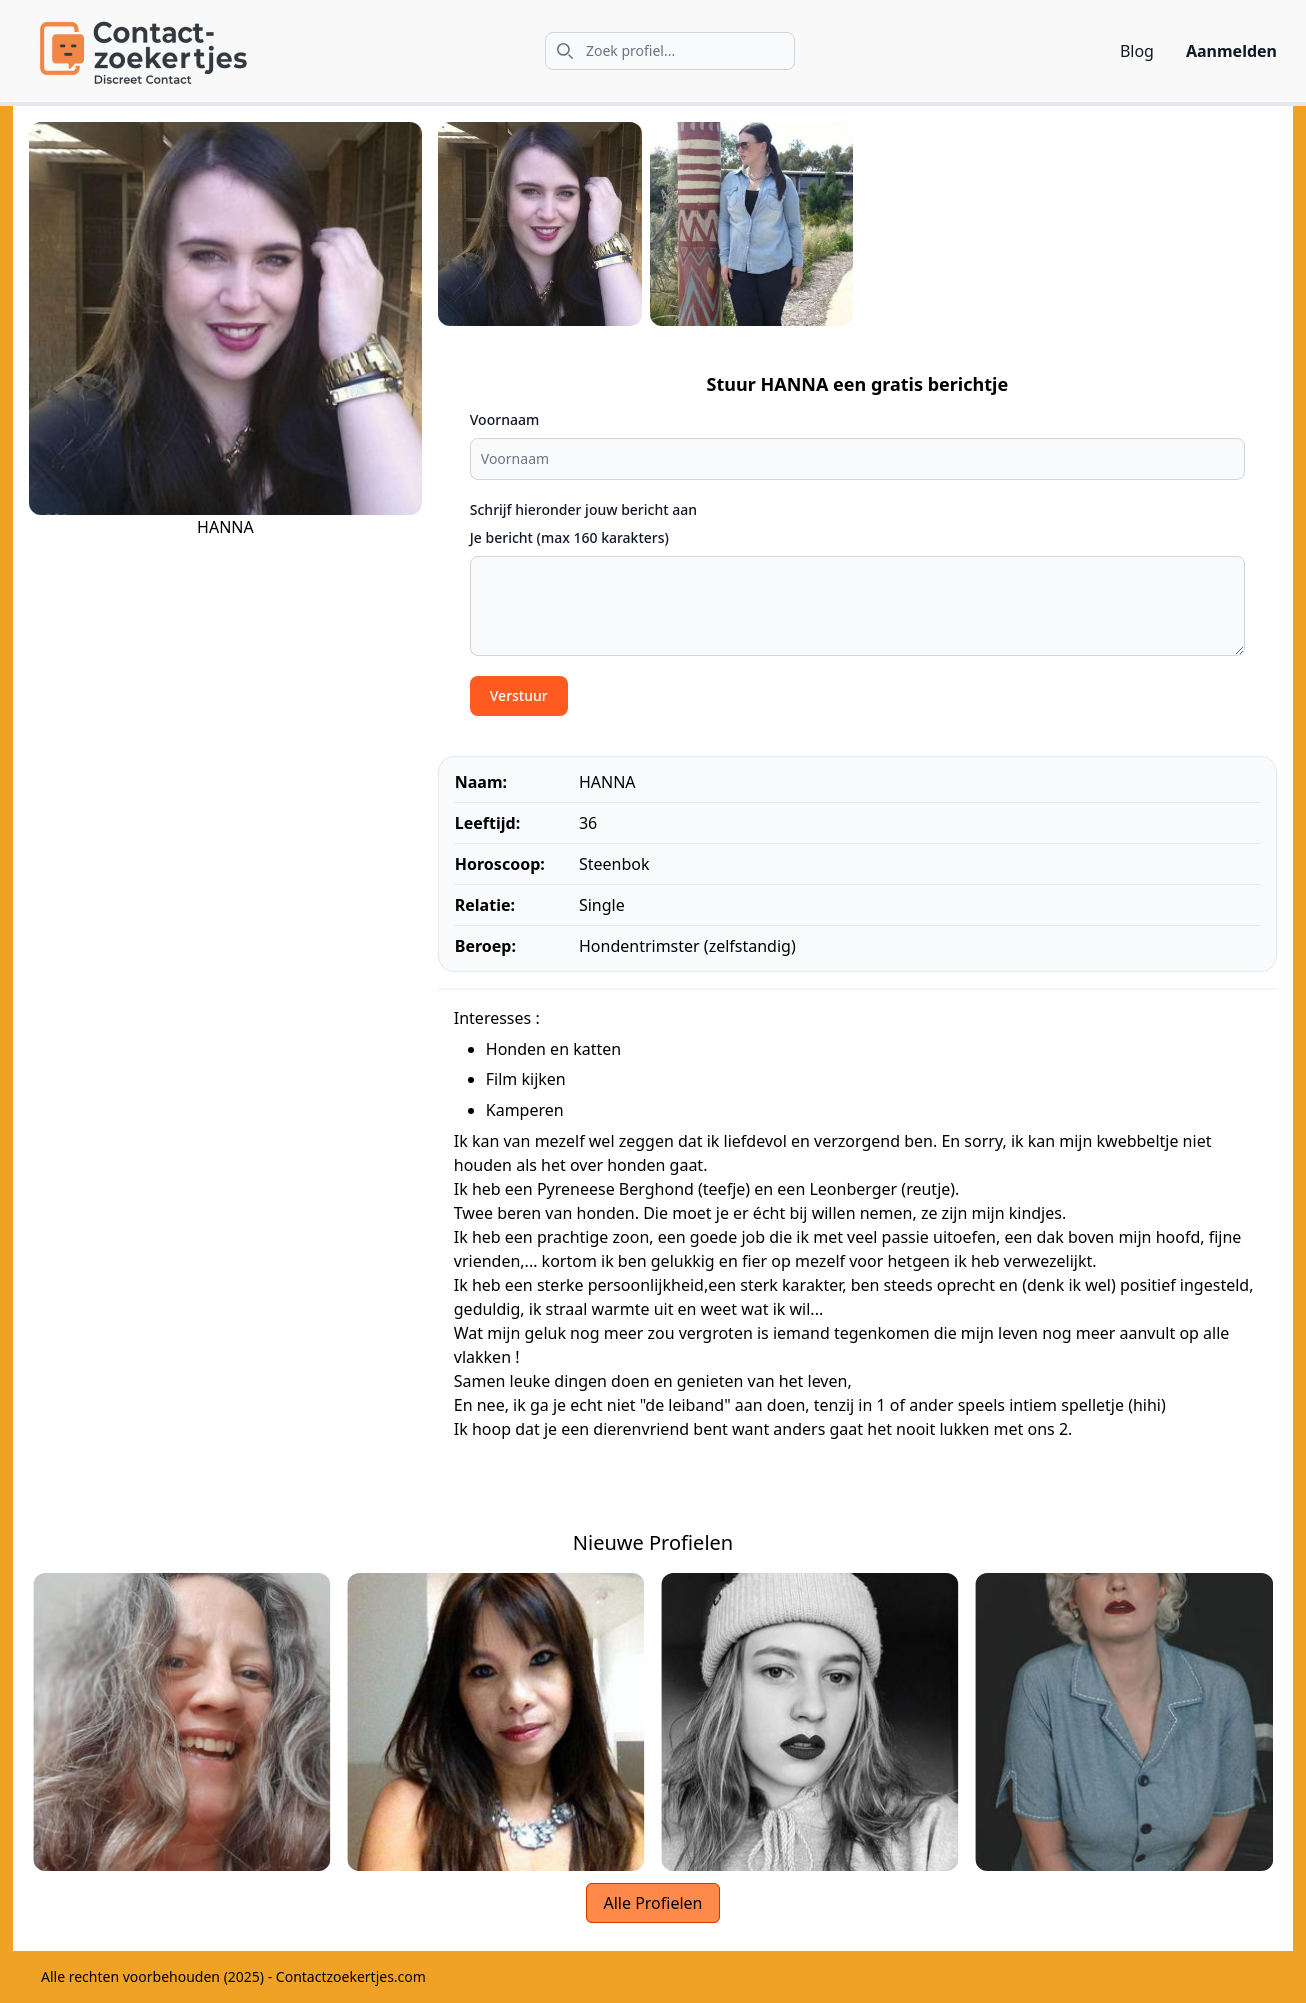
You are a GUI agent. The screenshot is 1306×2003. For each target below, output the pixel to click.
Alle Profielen (652, 1903)
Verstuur (519, 695)
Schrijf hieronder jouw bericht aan (583, 509)
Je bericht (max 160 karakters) (569, 537)
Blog (1137, 51)
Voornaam (504, 419)
